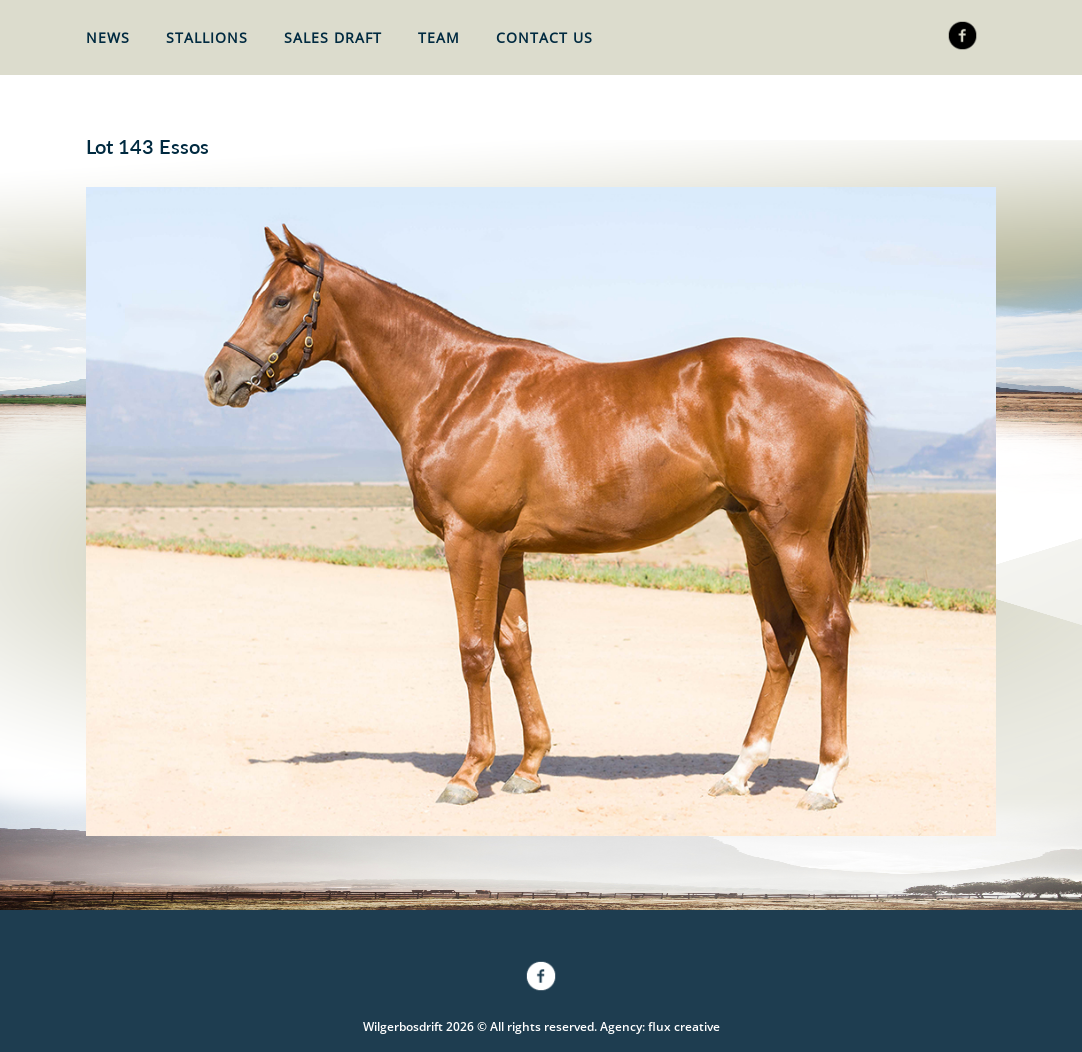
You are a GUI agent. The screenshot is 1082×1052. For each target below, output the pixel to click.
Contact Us (544, 37)
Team (439, 37)
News (108, 37)
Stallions (207, 37)
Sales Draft (333, 37)
